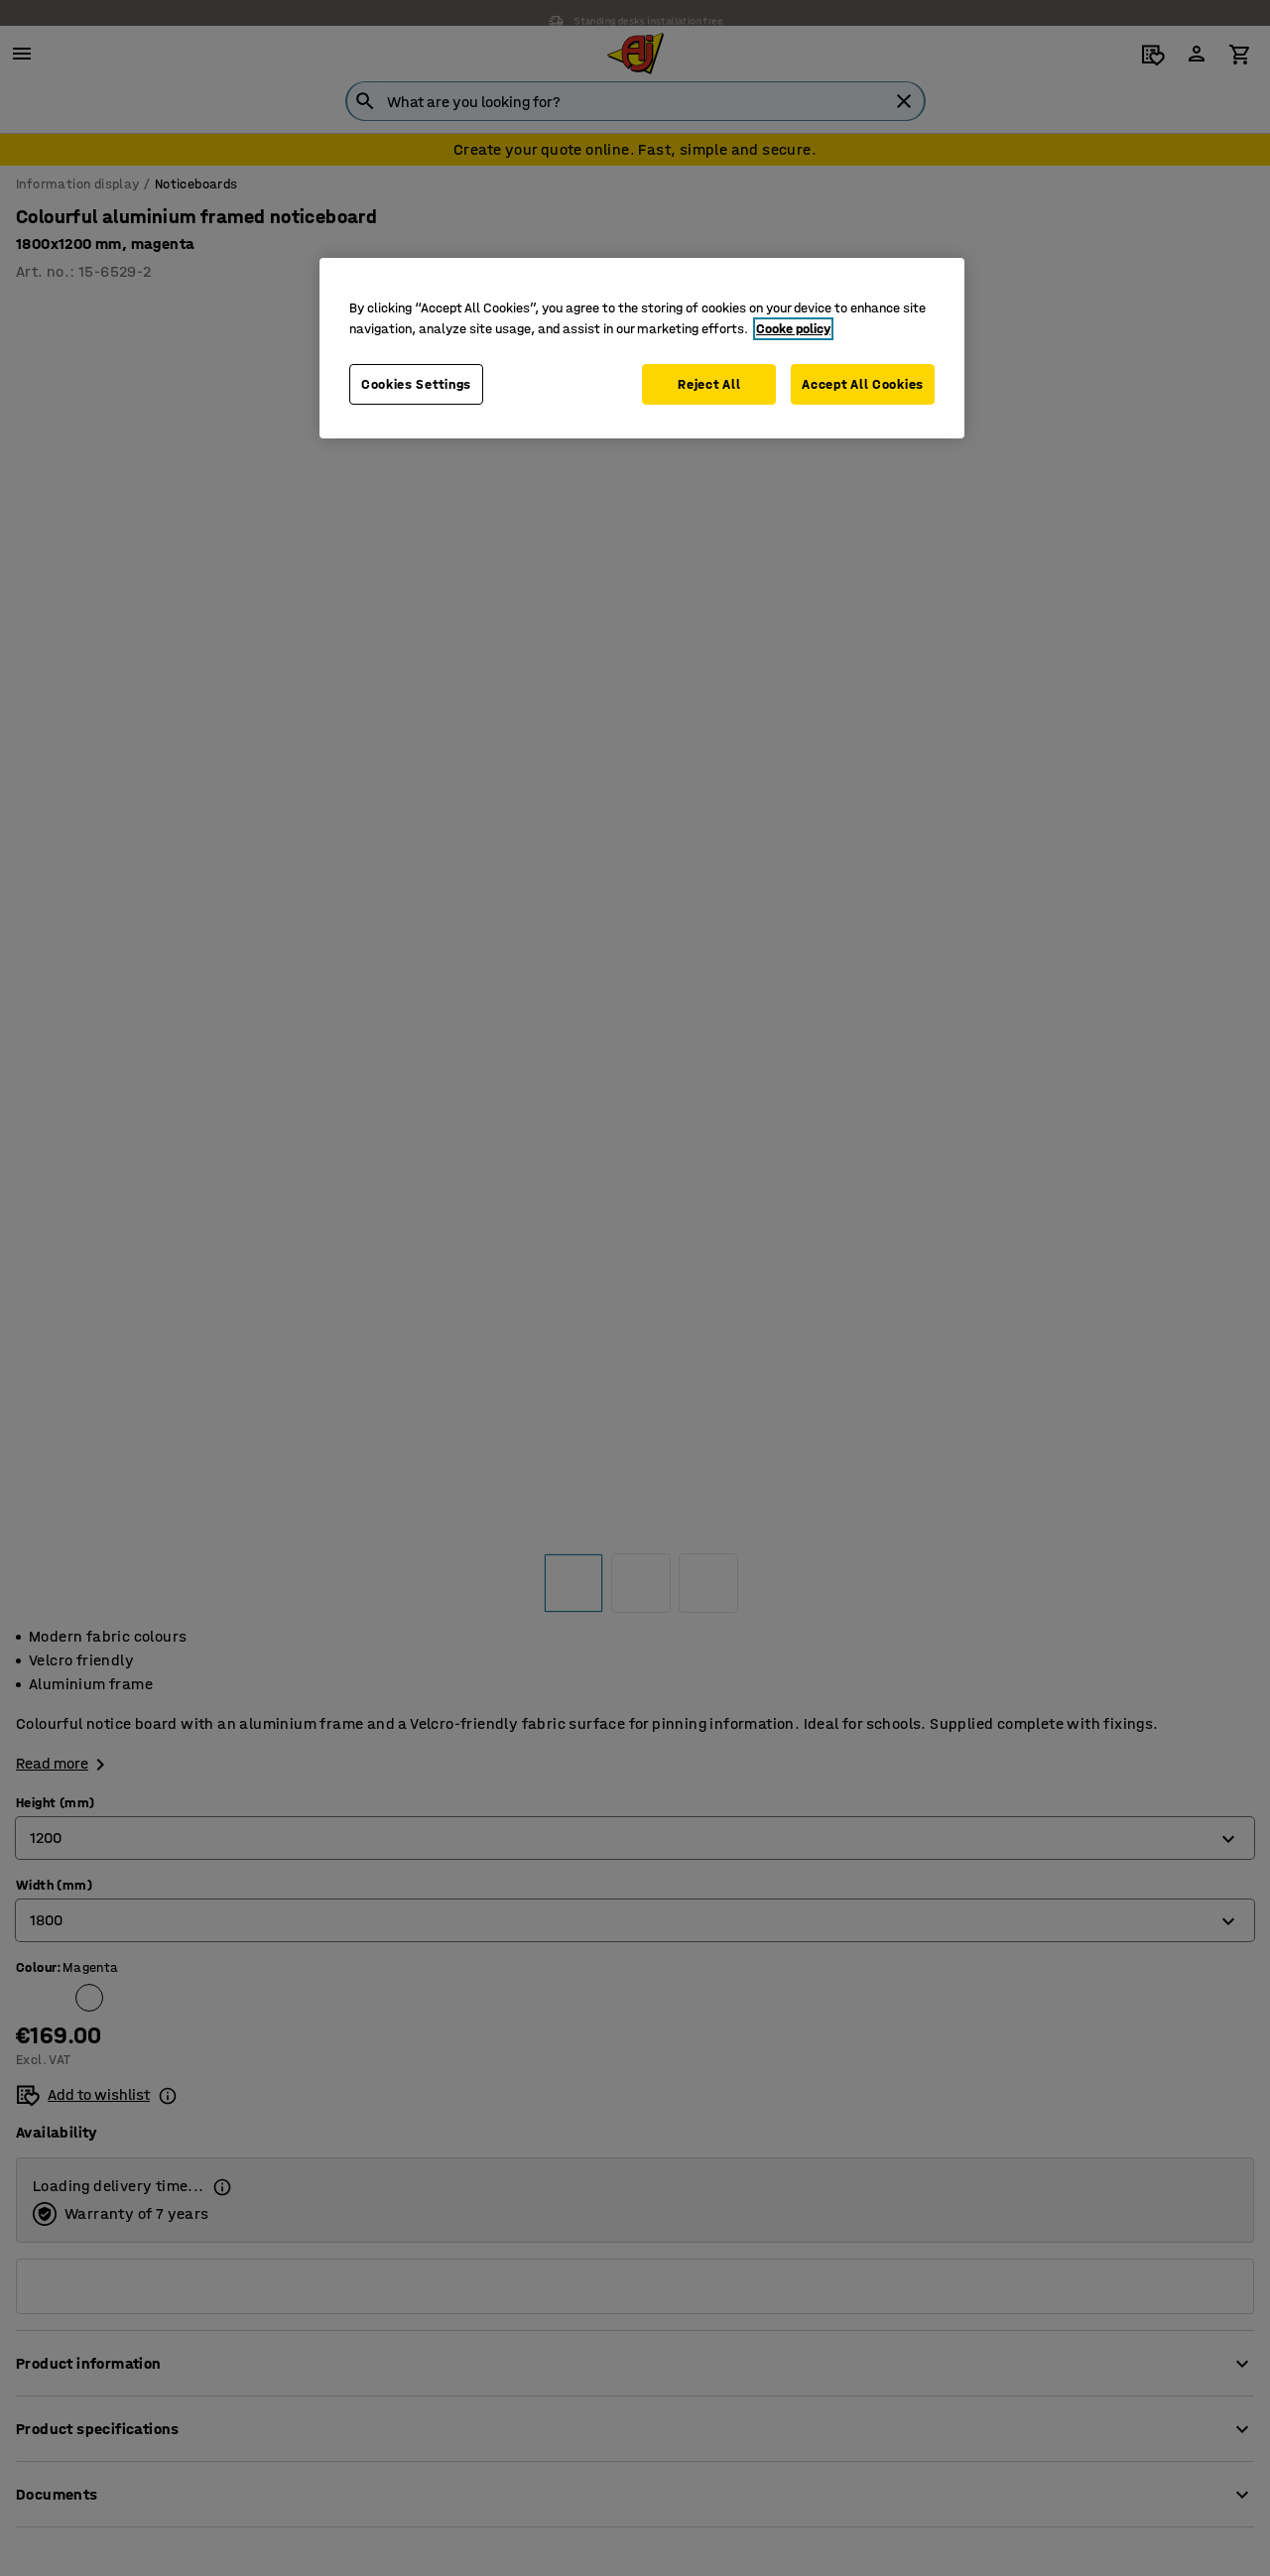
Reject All (707, 384)
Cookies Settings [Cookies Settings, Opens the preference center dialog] (416, 384)
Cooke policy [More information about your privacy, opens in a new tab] (793, 328)
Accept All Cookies (863, 384)
